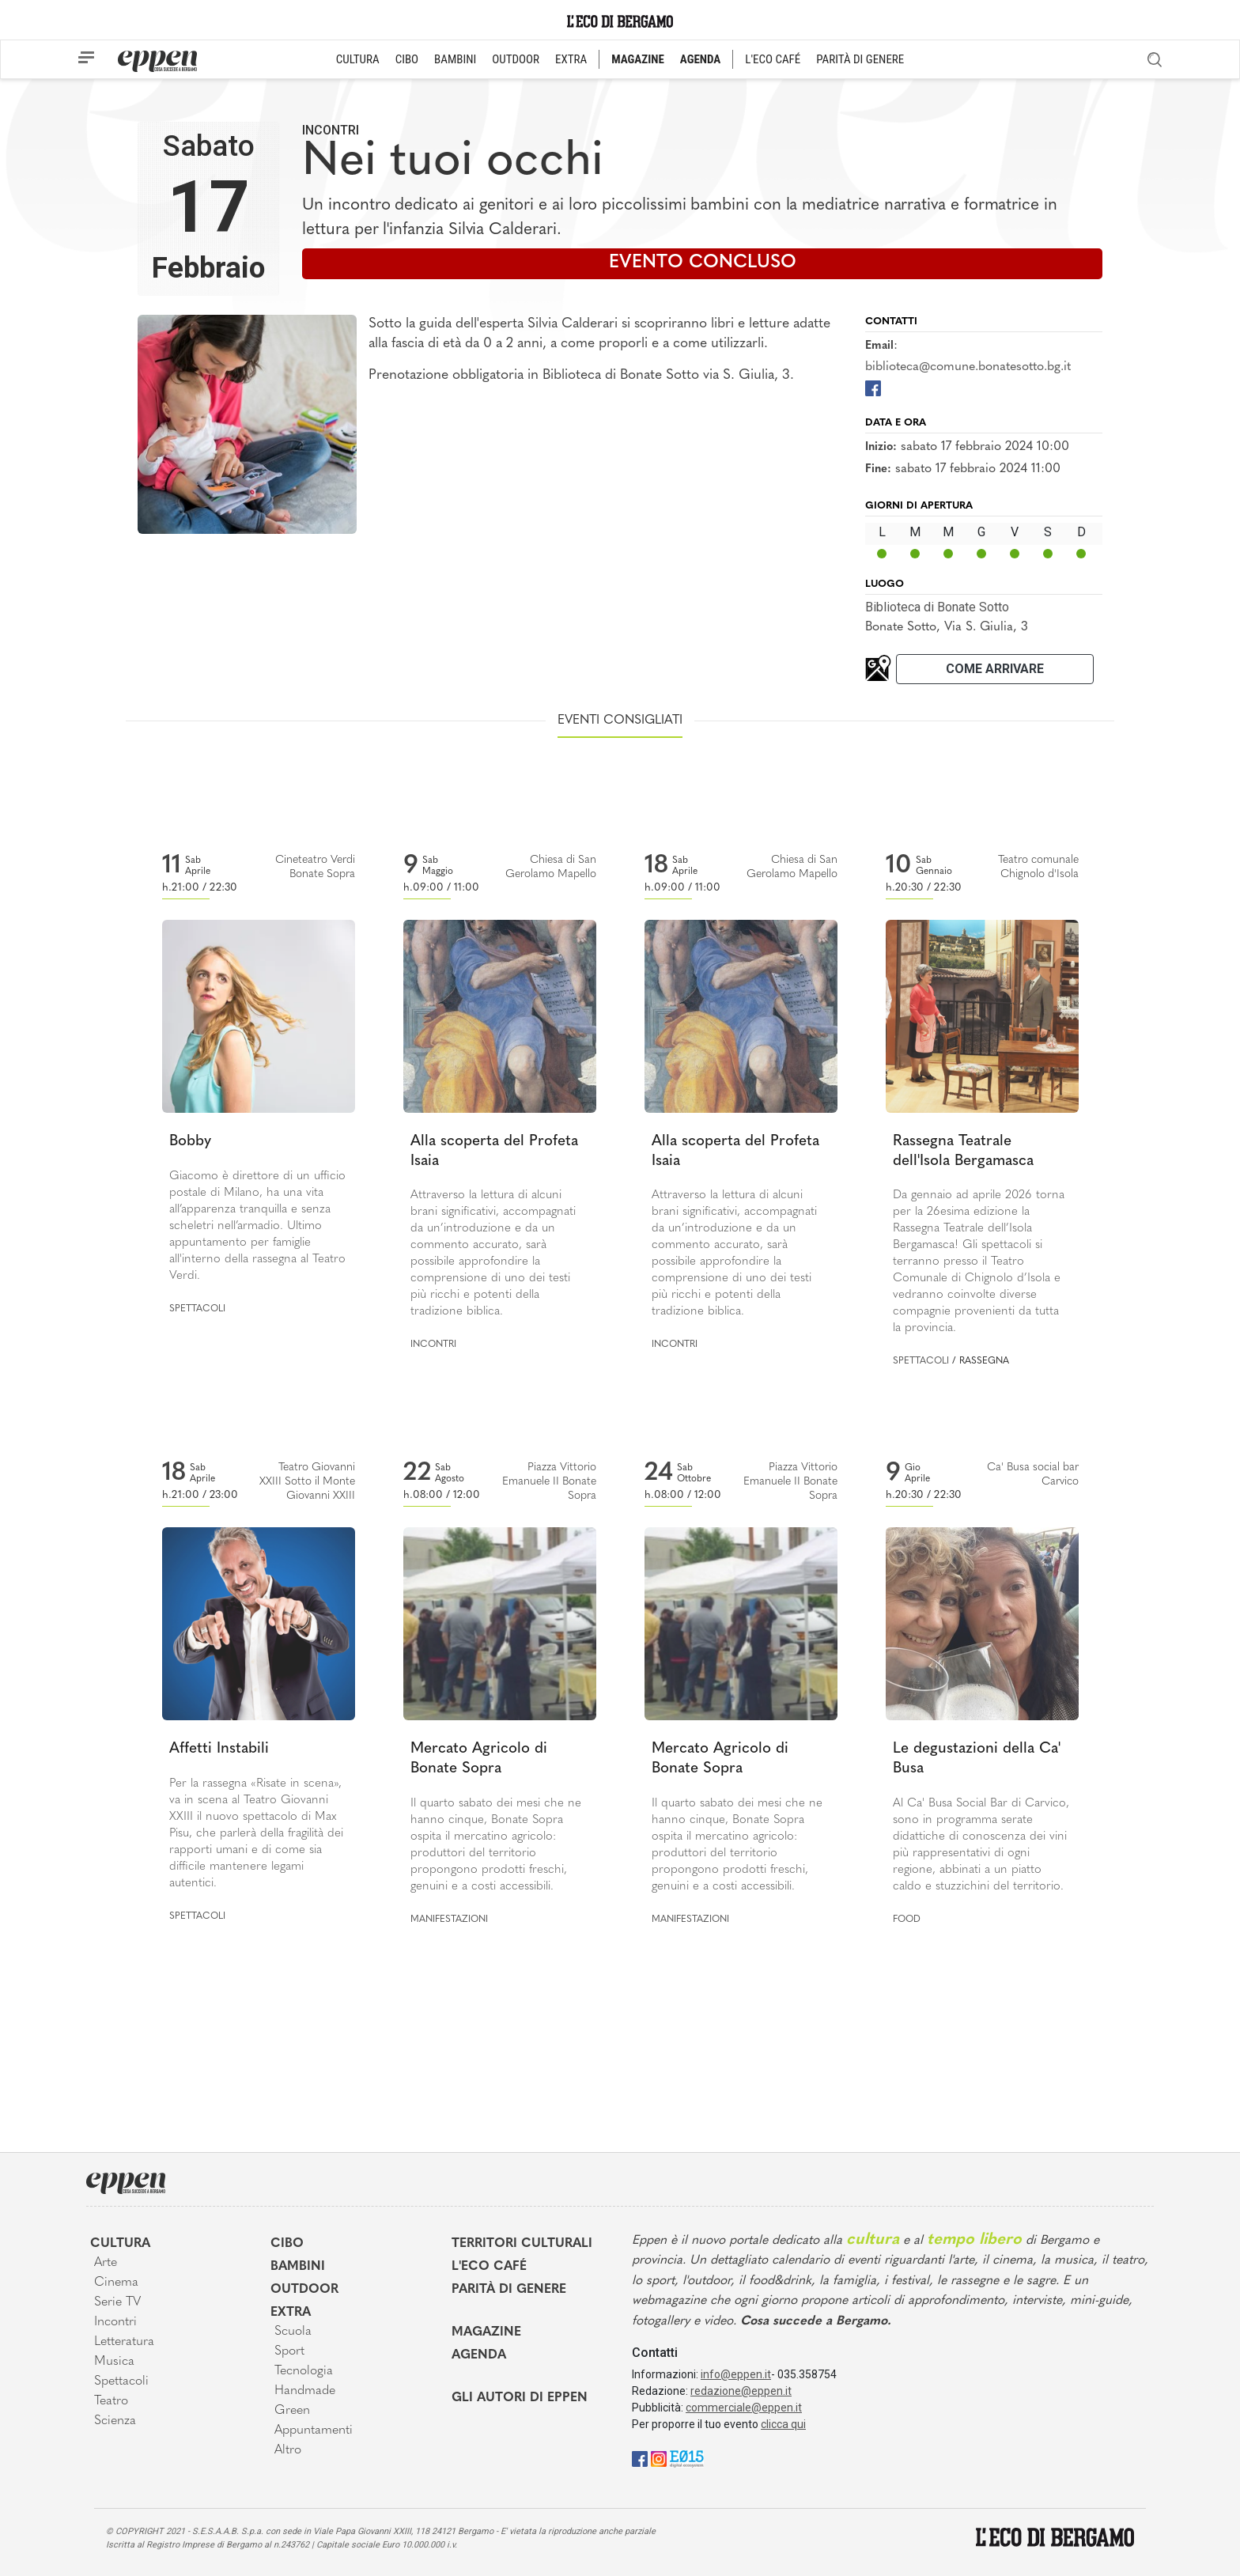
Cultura (120, 2243)
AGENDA (700, 59)
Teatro (111, 2401)
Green (292, 2410)
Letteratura (124, 2342)
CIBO (406, 59)
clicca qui (783, 2424)
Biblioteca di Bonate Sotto (937, 607)
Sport (289, 2351)
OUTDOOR (515, 59)
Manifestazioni (449, 1919)
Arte (105, 2262)
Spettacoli (197, 1309)
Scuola (293, 2331)
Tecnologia (303, 2371)
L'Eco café (489, 2266)
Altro (287, 2450)
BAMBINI (455, 59)
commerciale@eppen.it (744, 2407)
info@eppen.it (736, 2374)
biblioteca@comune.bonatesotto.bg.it (968, 367)
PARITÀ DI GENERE (860, 59)
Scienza (115, 2421)
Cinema (116, 2282)
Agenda (479, 2355)
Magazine (486, 2332)
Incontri (330, 130)
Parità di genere (509, 2289)
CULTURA (358, 59)
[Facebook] (873, 387)
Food (907, 1919)
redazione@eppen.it (741, 2391)
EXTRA (571, 59)
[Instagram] (659, 2457)
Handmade (304, 2391)
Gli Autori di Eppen (520, 2398)
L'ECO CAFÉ (772, 59)
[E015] (687, 2457)
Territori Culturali (522, 2243)
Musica (114, 2361)
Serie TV (117, 2302)
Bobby (190, 1141)
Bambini (297, 2266)
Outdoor (304, 2289)
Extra (290, 2312)
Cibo (287, 2243)
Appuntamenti (313, 2430)
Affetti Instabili (219, 1749)
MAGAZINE (637, 59)
